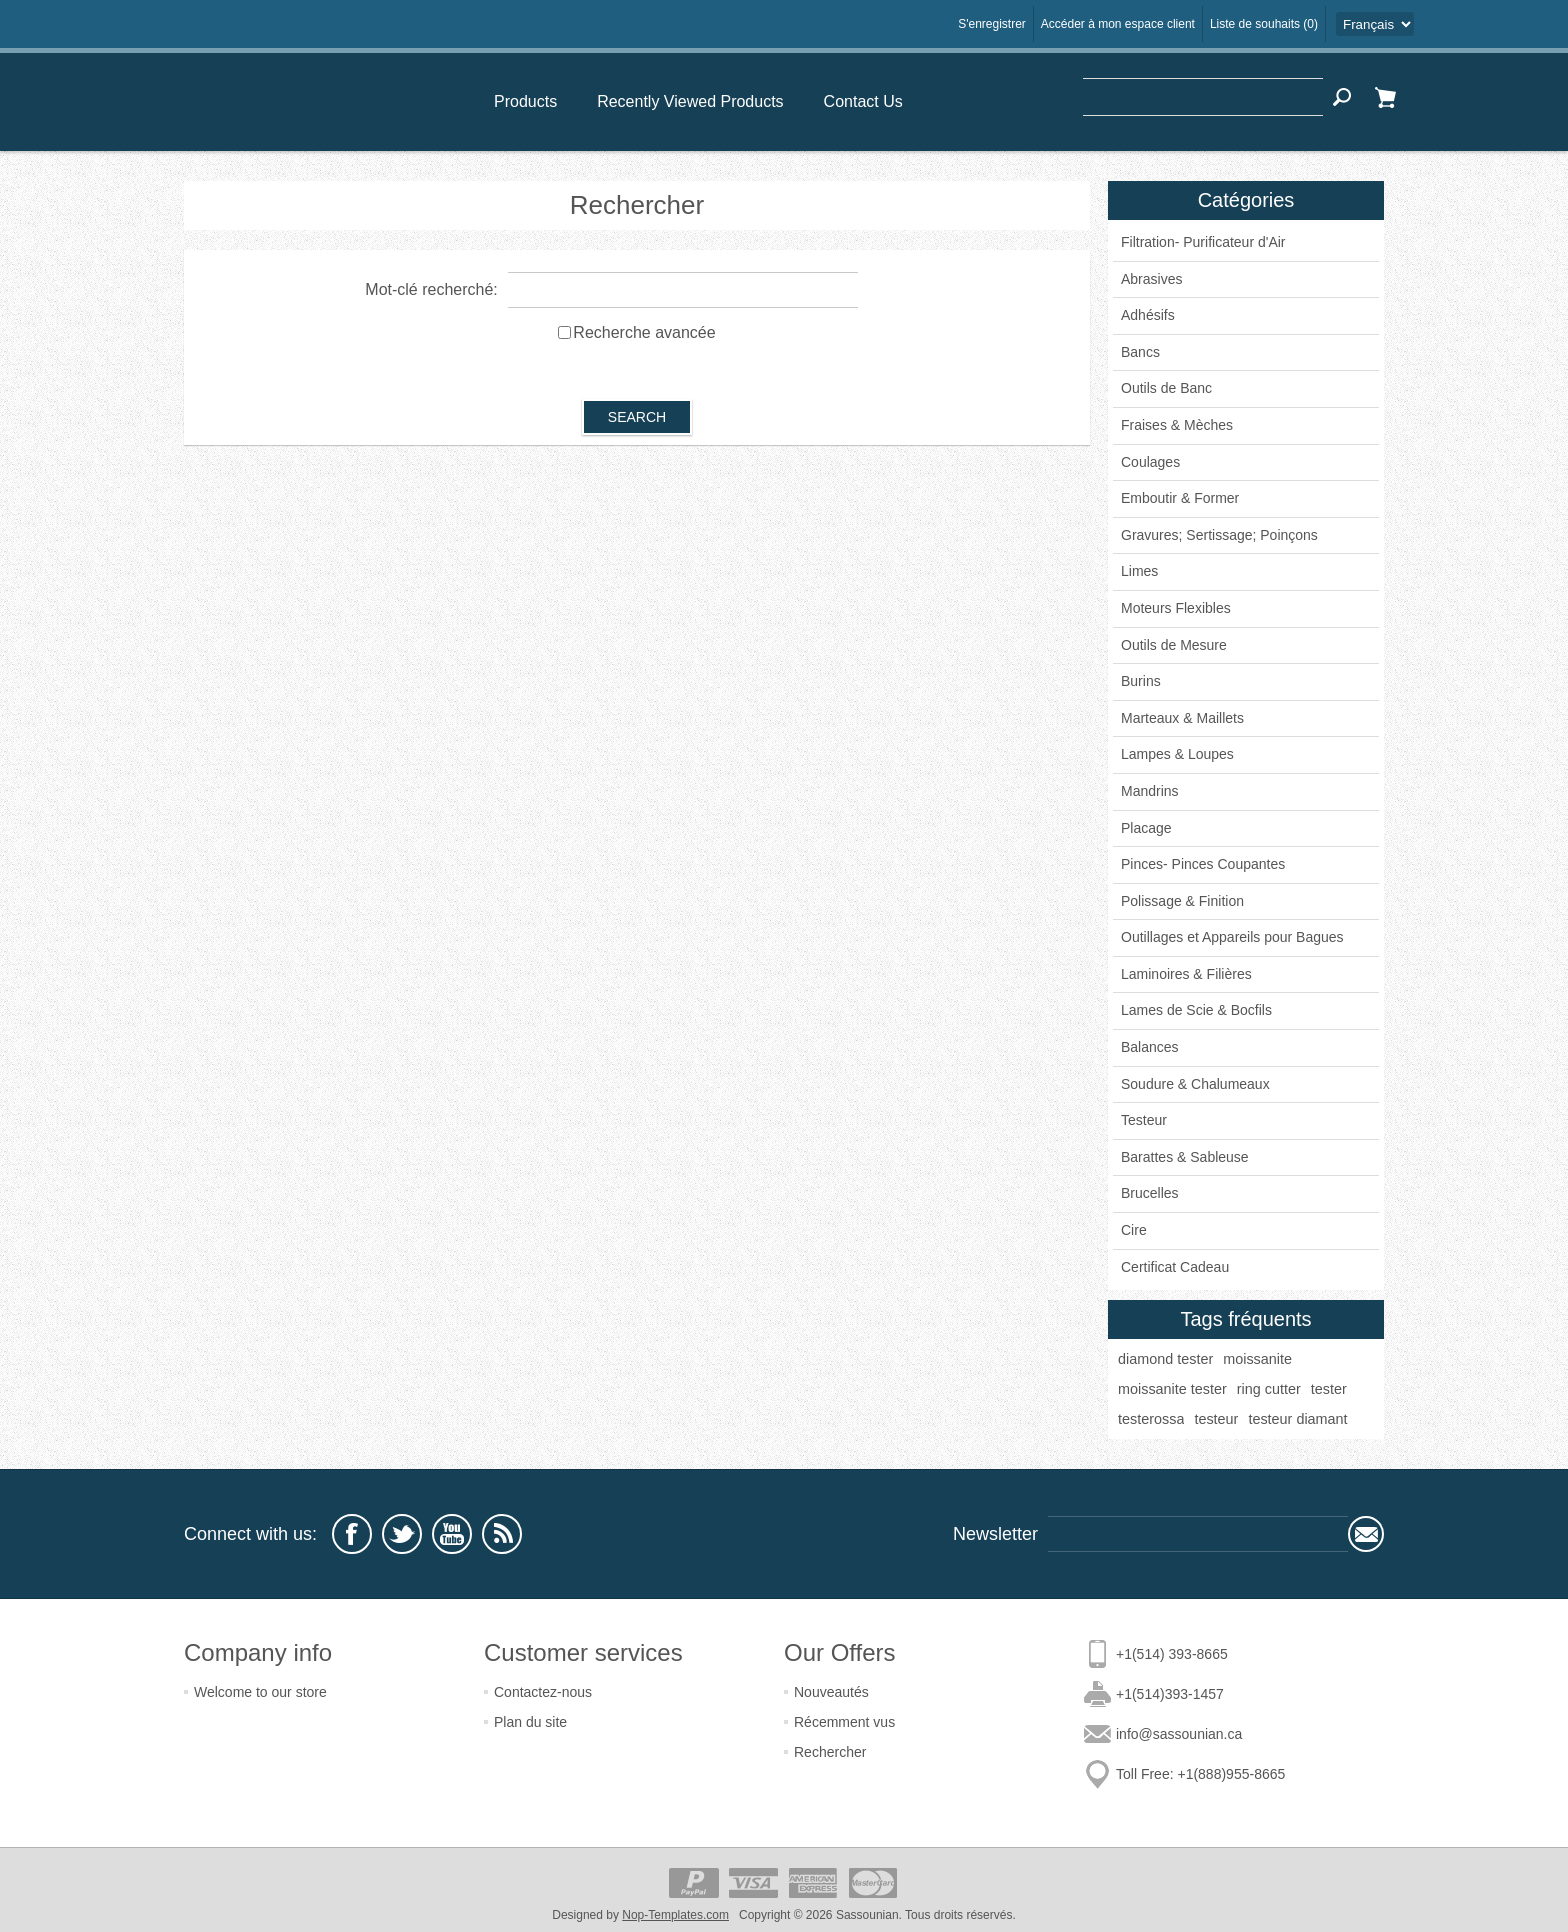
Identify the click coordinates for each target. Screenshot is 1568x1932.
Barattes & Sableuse (1185, 1157)
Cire (1134, 1230)
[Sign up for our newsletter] (1198, 1534)
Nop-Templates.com (675, 1915)
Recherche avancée (644, 332)
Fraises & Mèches (1177, 425)
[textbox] (1203, 97)
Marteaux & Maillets (1182, 718)
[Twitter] (402, 1534)
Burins (1141, 681)
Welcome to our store (260, 1692)
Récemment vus (844, 1722)
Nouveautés (831, 1692)
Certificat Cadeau (1175, 1267)
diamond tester (1165, 1359)
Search (1342, 97)
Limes (1139, 571)
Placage (1146, 828)
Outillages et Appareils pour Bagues (1232, 937)
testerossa (1151, 1419)
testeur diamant (1297, 1419)
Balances (1150, 1047)
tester (1329, 1389)
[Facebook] (352, 1534)
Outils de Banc (1166, 388)
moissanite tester (1172, 1389)
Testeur (1144, 1120)
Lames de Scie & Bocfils (1196, 1010)
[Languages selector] (1375, 24)
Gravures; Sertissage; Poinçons (1219, 535)
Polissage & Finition (1182, 901)
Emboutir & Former (1180, 498)
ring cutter (1269, 1389)
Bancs (1140, 352)
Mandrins (1150, 791)
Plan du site (530, 1722)
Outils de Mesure (1174, 645)
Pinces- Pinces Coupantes (1203, 864)
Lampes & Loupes (1177, 754)
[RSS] (502, 1534)
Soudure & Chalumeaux (1195, 1084)
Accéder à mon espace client (1118, 24)
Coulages (1150, 462)
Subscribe (1366, 1534)
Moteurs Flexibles (1176, 608)
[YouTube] (452, 1534)
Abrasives (1151, 279)
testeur (1216, 1419)
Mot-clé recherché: (431, 289)
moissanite (1257, 1359)
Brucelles (1150, 1193)
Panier (1385, 97)
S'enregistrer (992, 24)
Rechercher (830, 1752)
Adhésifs (1148, 315)
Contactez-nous (543, 1692)
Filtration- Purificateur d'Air (1203, 242)
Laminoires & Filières (1186, 974)
